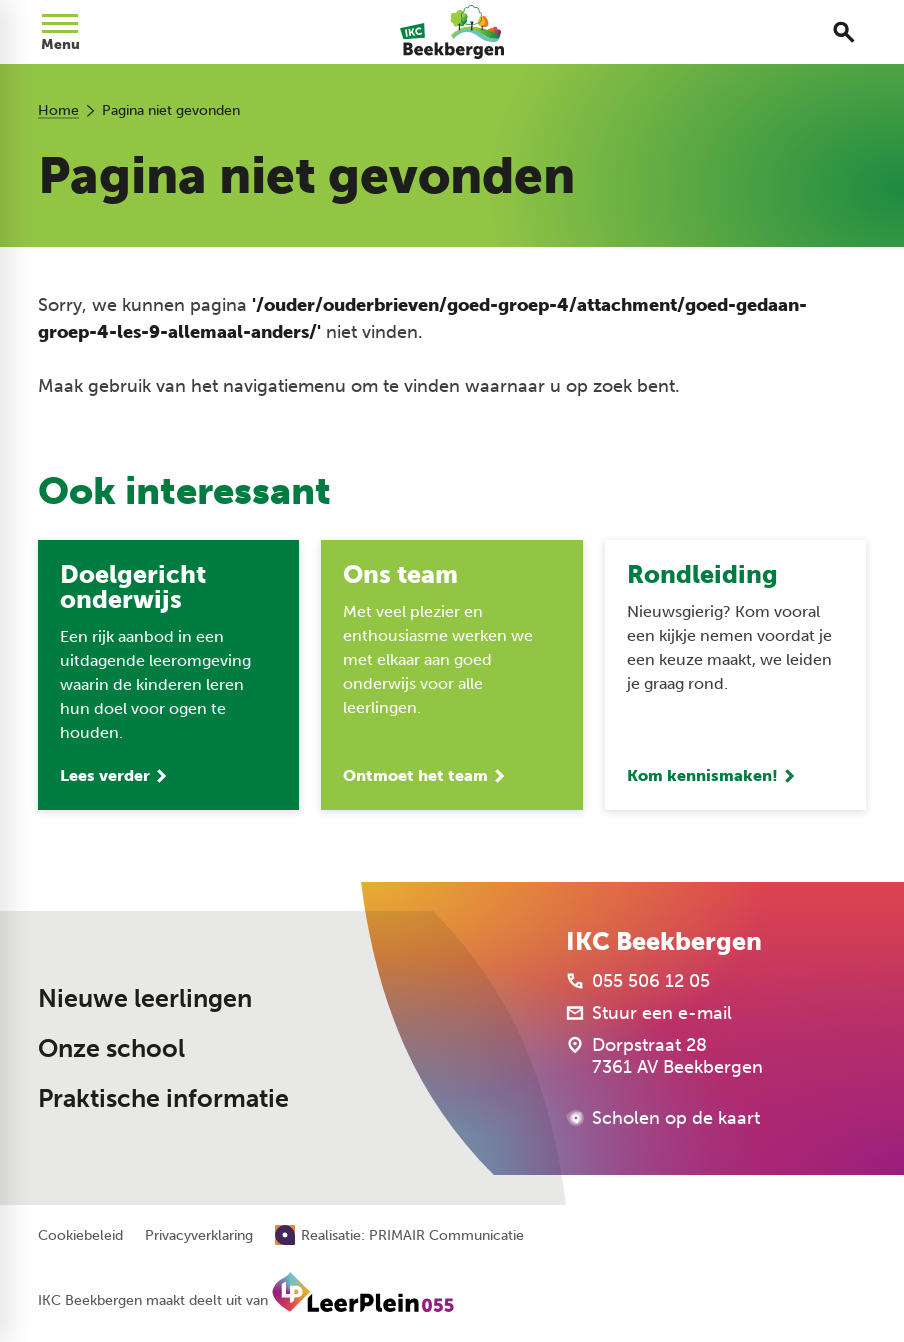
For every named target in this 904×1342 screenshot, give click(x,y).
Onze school (111, 1048)
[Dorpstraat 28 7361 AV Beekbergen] (664, 1056)
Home (58, 110)
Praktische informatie (163, 1098)
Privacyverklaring (199, 1236)
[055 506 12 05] (638, 981)
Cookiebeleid (80, 1236)
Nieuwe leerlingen (145, 998)
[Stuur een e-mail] (649, 1013)
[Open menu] (60, 32)
